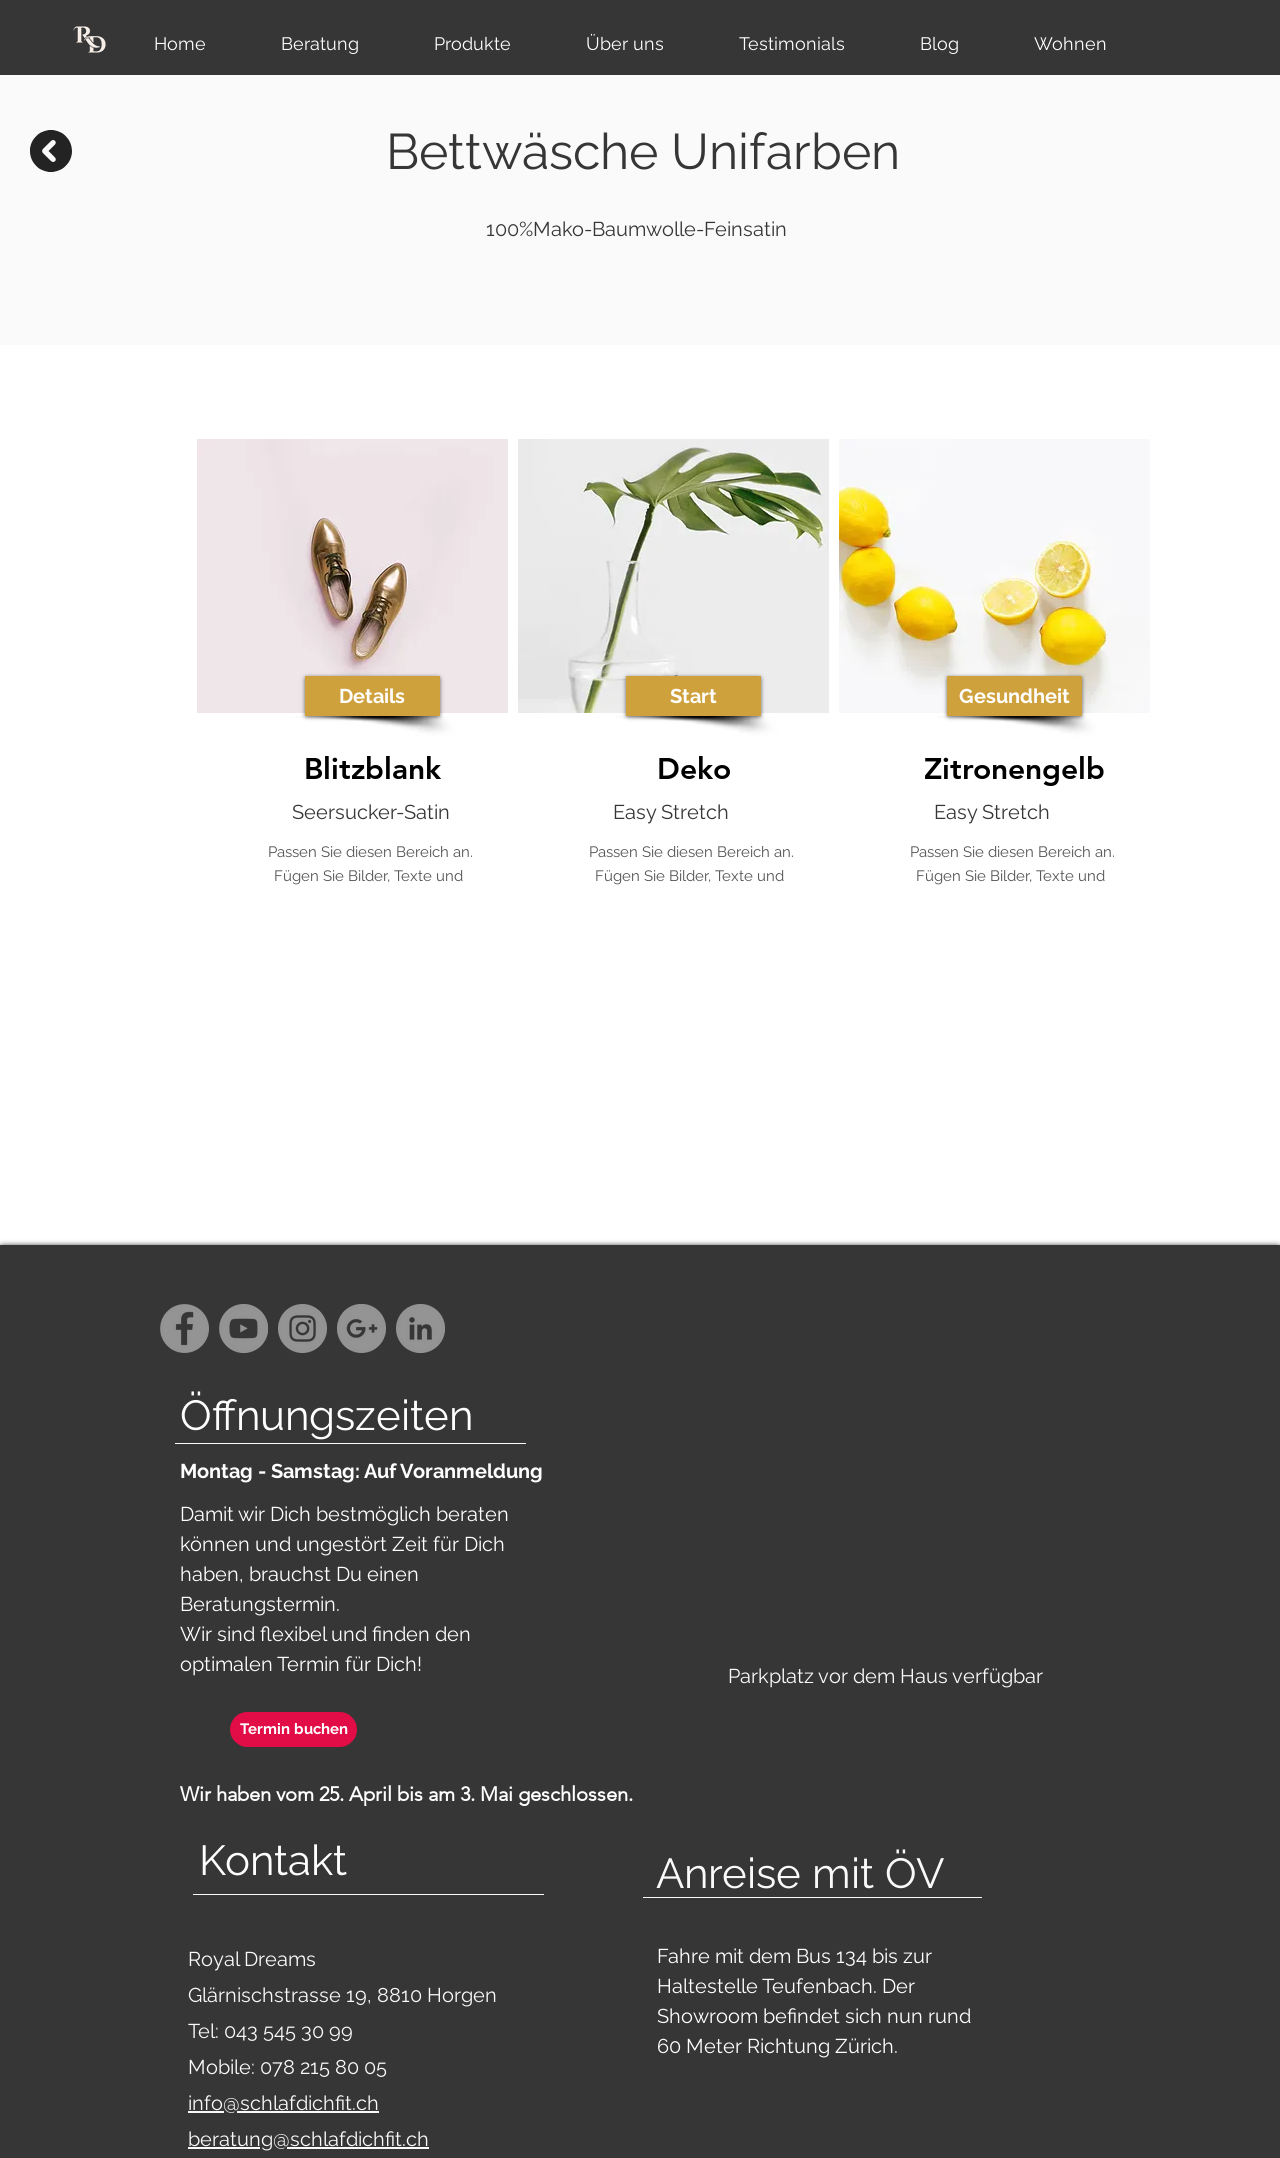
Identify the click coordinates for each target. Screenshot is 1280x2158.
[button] (372, 696)
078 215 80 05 (323, 2067)
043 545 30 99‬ (291, 2031)
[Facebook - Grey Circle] (184, 1328)
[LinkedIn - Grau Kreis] (420, 1328)
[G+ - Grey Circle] (361, 1328)
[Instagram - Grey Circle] (302, 1328)
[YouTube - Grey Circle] (243, 1328)
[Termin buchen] (293, 1729)
